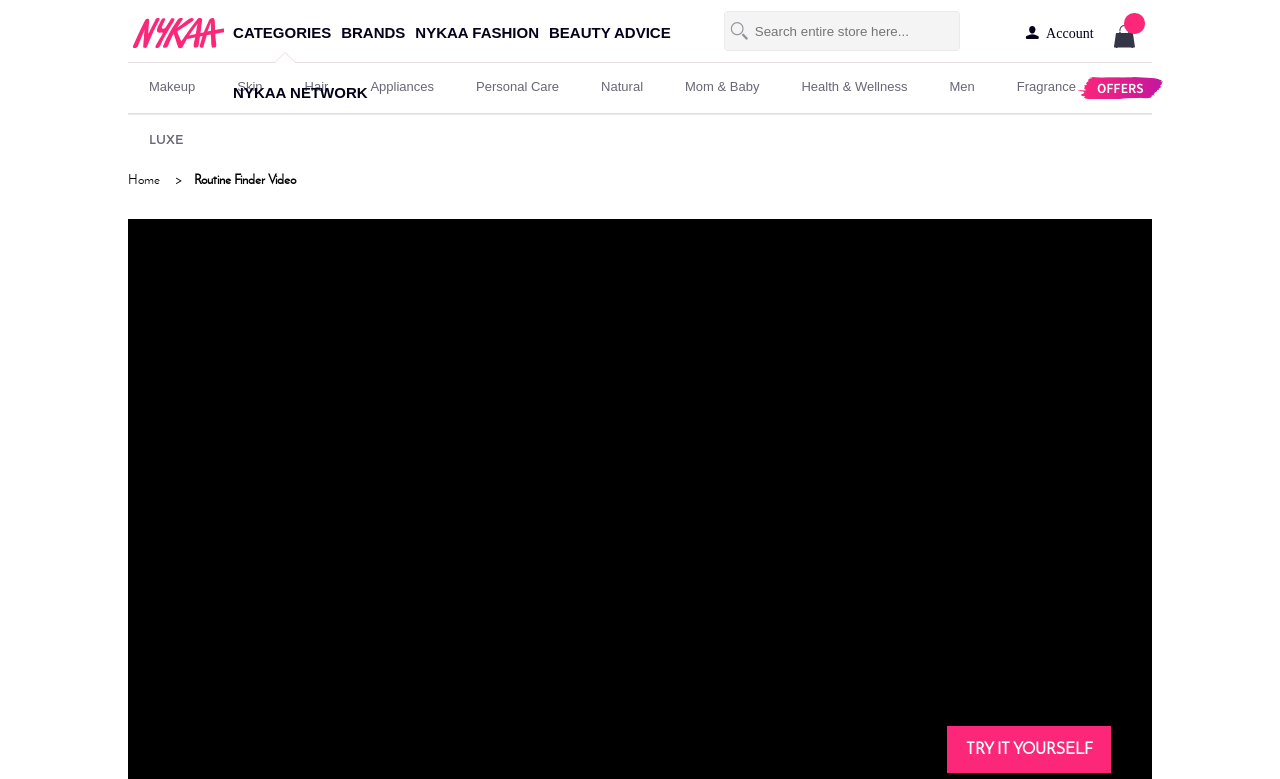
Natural (622, 86)
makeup (172, 86)
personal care (517, 86)
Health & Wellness (854, 86)
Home (144, 179)
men (961, 86)
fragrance (1046, 86)
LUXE (166, 139)
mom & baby (722, 86)
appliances (402, 86)
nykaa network (300, 92)
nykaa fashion (477, 32)
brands (373, 32)
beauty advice (610, 32)
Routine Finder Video (245, 179)
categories (282, 32)
